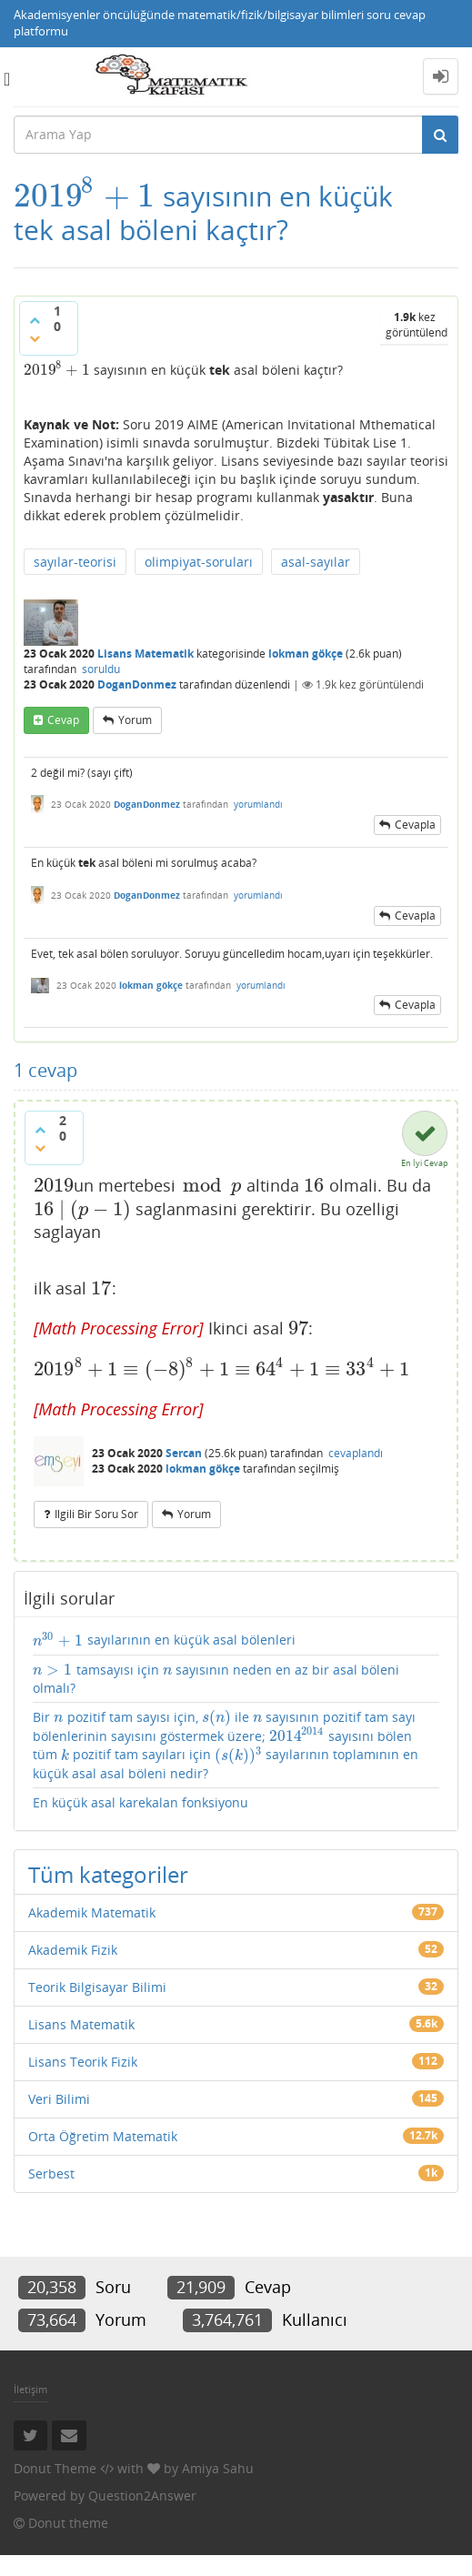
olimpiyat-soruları (199, 561)
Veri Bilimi (59, 2099)
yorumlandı (258, 804)
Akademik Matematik (92, 1912)
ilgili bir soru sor (96, 1514)
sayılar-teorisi (75, 561)
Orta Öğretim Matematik (102, 2136)
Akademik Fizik (72, 1949)
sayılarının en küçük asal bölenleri (164, 1640)
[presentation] (85, 196)
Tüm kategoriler (108, 1874)
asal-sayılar (315, 561)
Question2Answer (142, 2495)
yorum (135, 720)
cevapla (415, 824)
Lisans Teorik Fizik (82, 2061)
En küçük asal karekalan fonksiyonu (140, 1802)
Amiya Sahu (218, 2468)
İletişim (30, 2389)
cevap (63, 720)
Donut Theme (55, 2468)
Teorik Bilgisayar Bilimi (97, 1987)
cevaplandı (355, 1453)
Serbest (51, 2173)
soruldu (101, 669)
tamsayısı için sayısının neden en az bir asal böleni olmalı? (216, 1678)
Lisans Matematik (145, 653)
